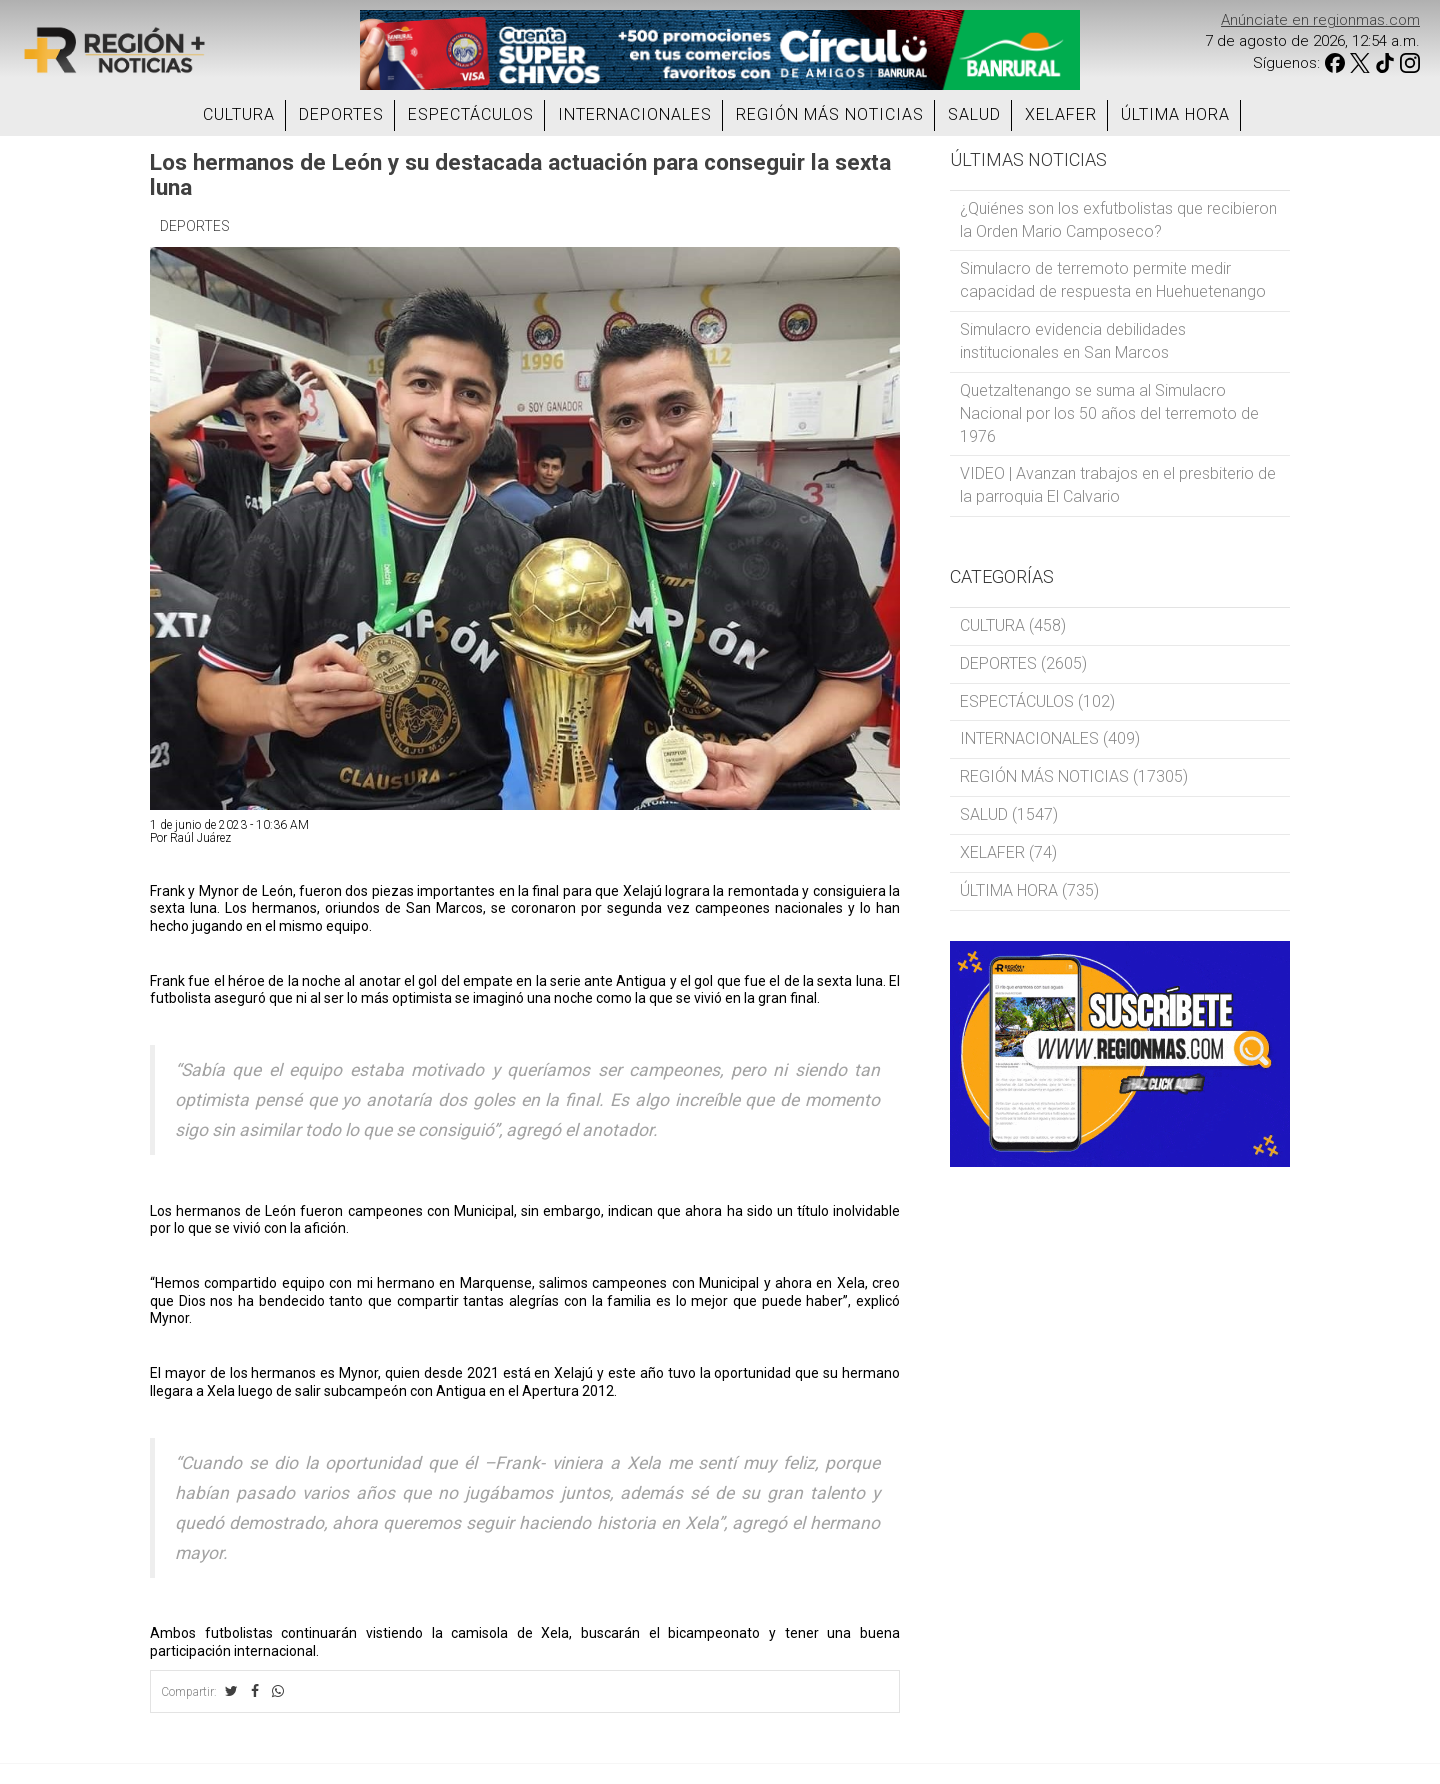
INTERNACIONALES (635, 114)
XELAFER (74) (1008, 852)
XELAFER (1061, 114)
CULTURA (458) (1013, 625)
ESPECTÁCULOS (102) (1037, 701)
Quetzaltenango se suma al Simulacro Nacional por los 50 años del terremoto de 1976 (1109, 413)
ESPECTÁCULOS (471, 114)
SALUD (974, 114)
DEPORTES (341, 114)
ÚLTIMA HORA (1175, 114)
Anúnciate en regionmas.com (1320, 20)
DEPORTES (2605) (1023, 663)
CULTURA (239, 114)
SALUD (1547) (1009, 814)
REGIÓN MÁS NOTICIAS (830, 114)
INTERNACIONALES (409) (1050, 738)
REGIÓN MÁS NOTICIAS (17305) (1074, 776)
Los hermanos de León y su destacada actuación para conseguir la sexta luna (520, 174)
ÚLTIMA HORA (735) (1029, 890)
